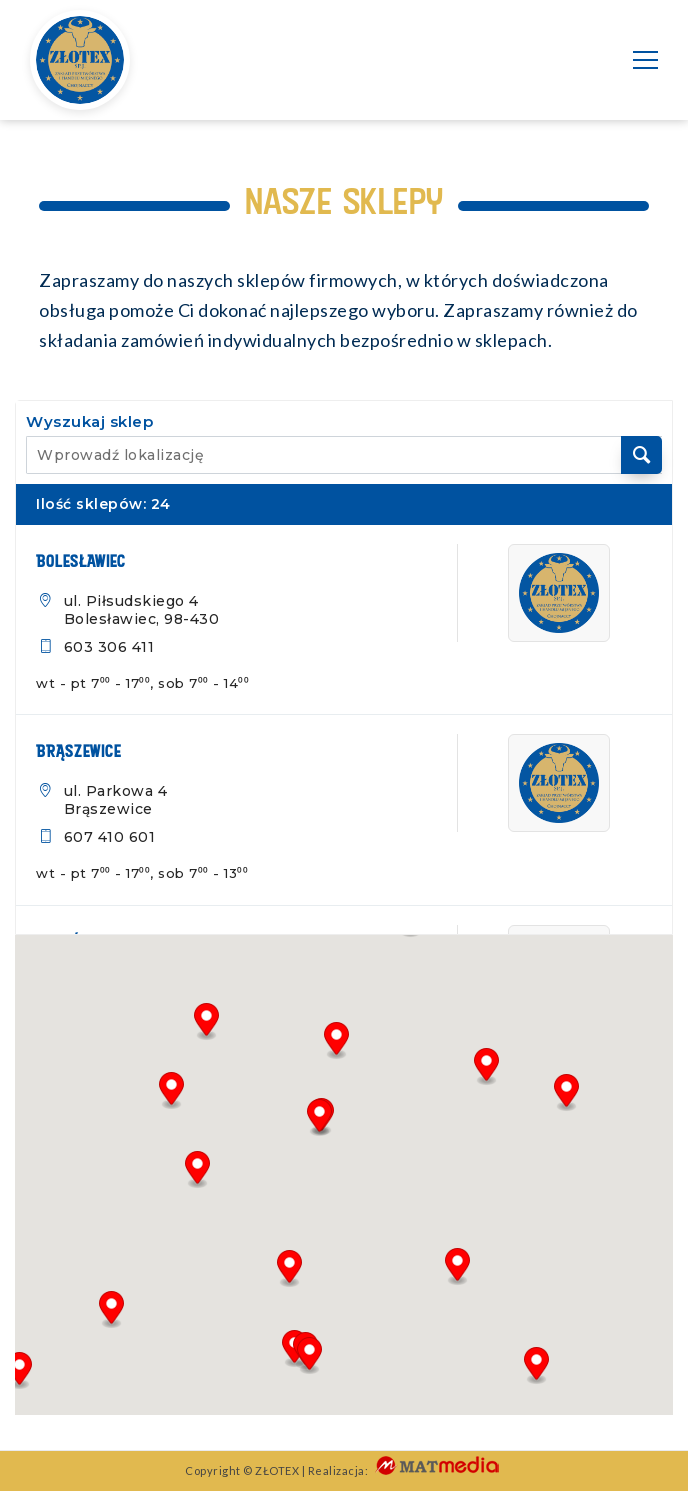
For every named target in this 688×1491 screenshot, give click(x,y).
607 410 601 (110, 837)
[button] (19, 1371)
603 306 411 (109, 647)
